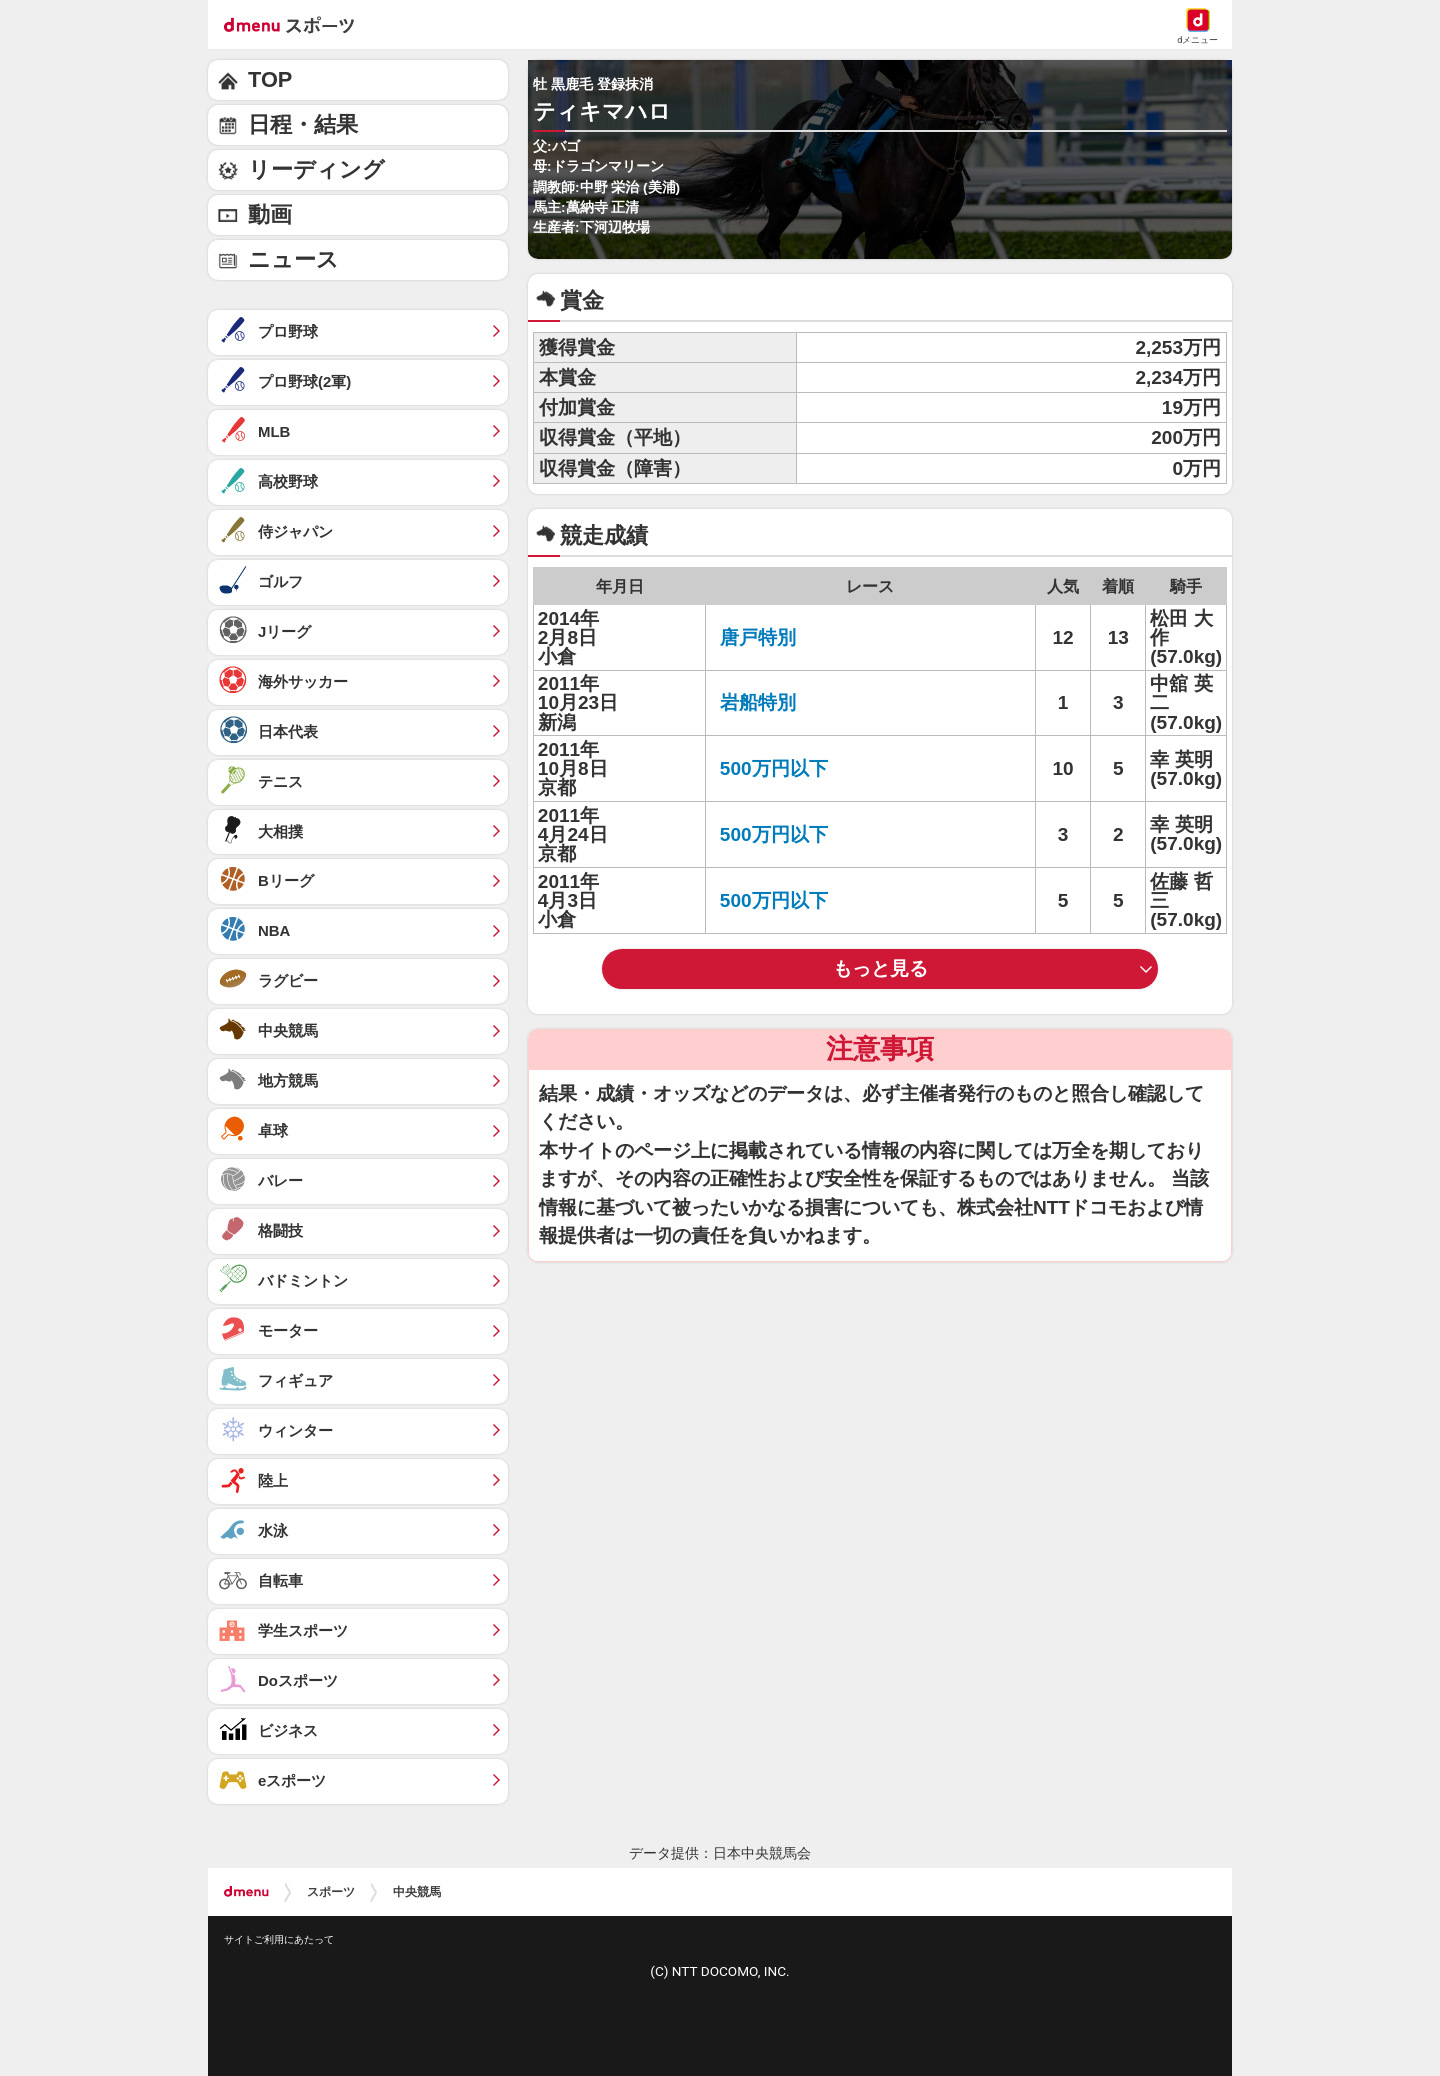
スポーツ (331, 1892)
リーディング (316, 169)
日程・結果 (303, 124)
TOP (270, 79)
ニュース (293, 259)
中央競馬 (417, 1892)
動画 (270, 214)
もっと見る (880, 968)
